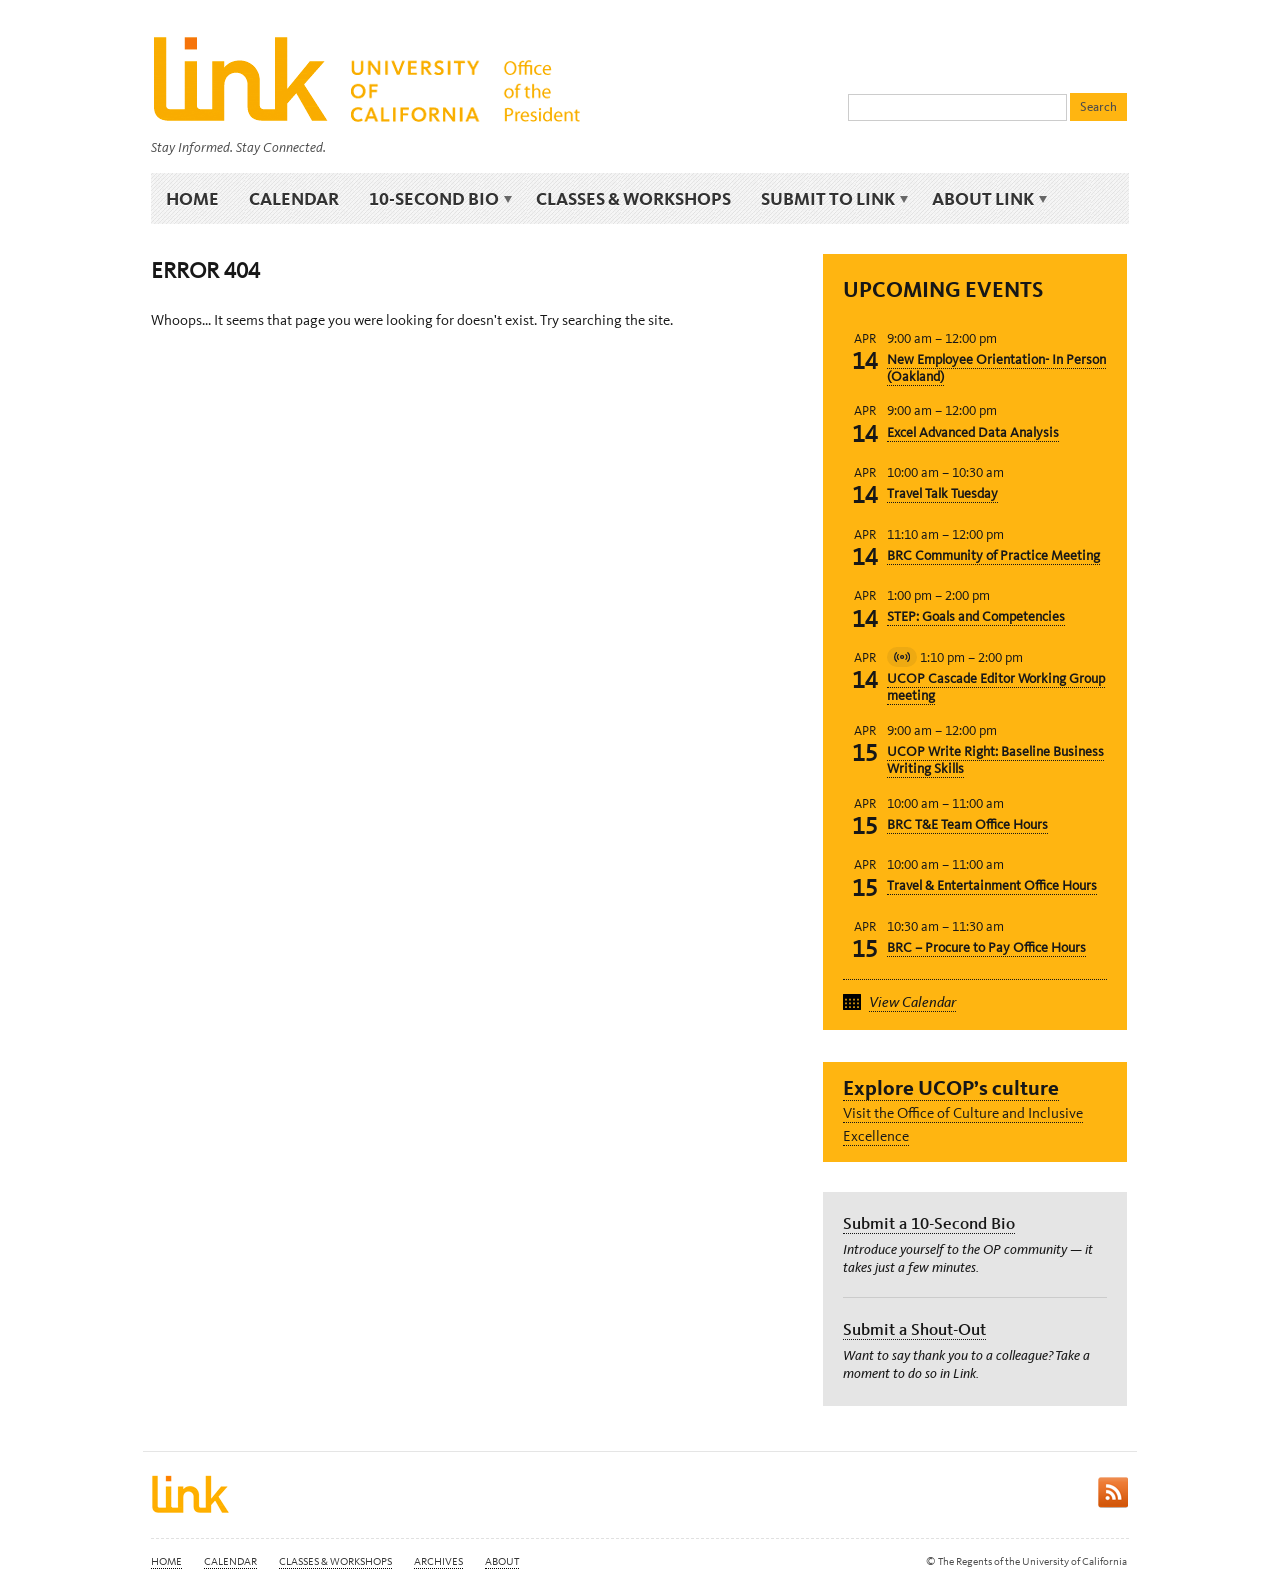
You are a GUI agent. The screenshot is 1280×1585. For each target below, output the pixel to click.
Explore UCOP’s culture (951, 1087)
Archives (438, 1561)
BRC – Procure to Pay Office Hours (986, 947)
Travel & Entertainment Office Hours (992, 885)
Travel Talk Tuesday (942, 493)
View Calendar (912, 1002)
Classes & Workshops (633, 198)
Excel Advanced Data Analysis (973, 432)
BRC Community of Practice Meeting (993, 555)
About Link (986, 199)
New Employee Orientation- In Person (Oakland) (996, 368)
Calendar (294, 198)
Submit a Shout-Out (914, 1329)
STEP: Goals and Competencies (976, 616)
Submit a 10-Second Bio (929, 1223)
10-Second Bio (437, 199)
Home (192, 198)
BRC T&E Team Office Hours (967, 824)
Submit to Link (831, 199)
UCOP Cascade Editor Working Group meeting (996, 687)
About (502, 1561)
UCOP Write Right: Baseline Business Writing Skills (995, 760)
